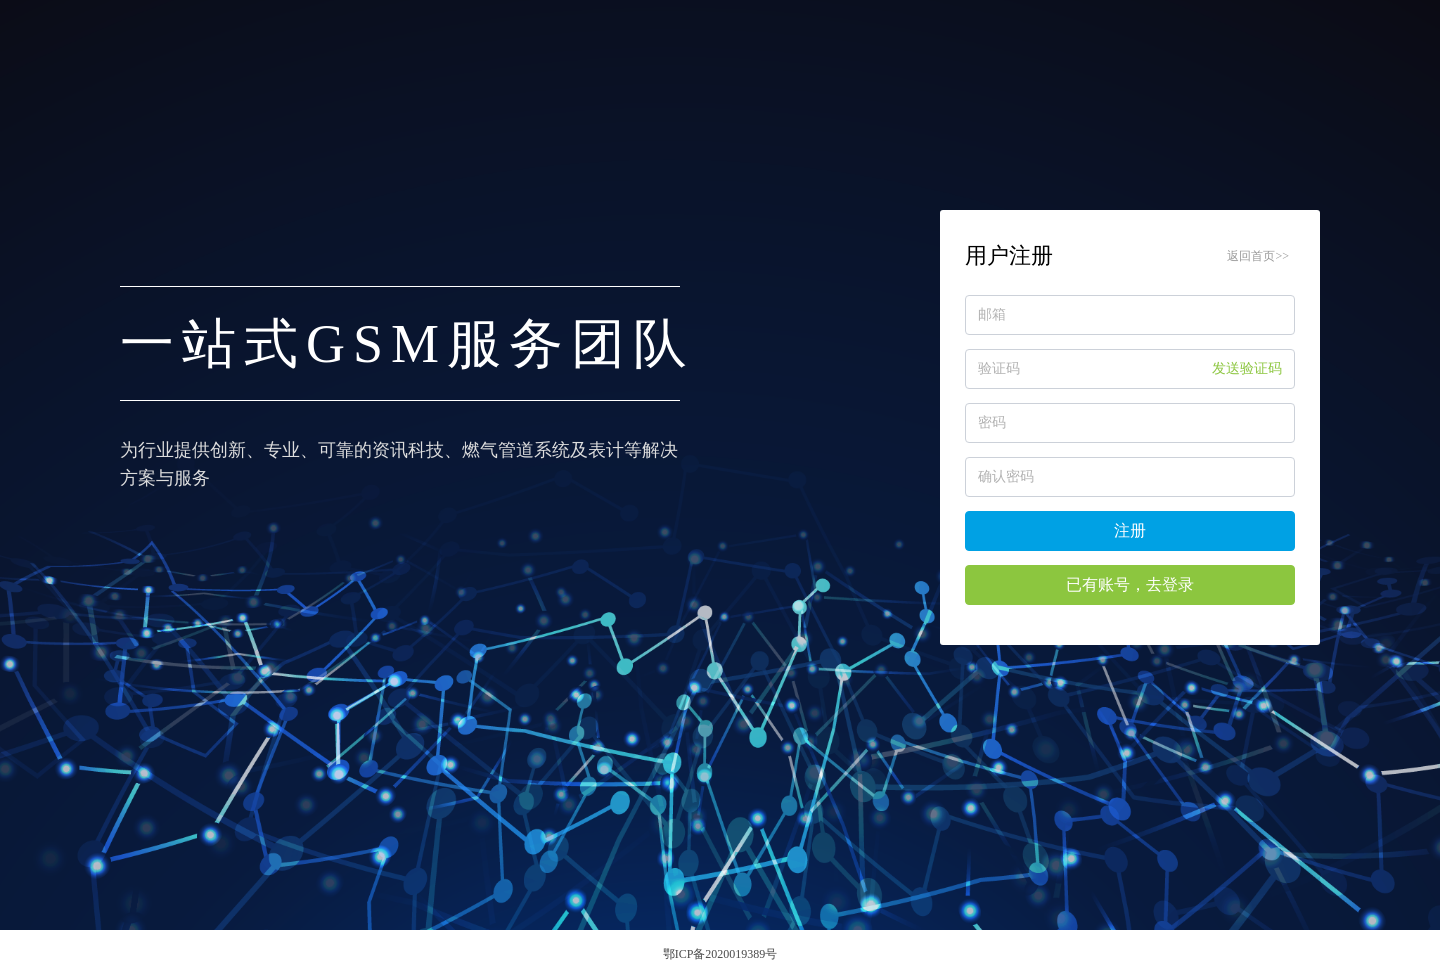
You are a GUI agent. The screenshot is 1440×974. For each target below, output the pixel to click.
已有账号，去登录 (1130, 584)
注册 (1130, 530)
